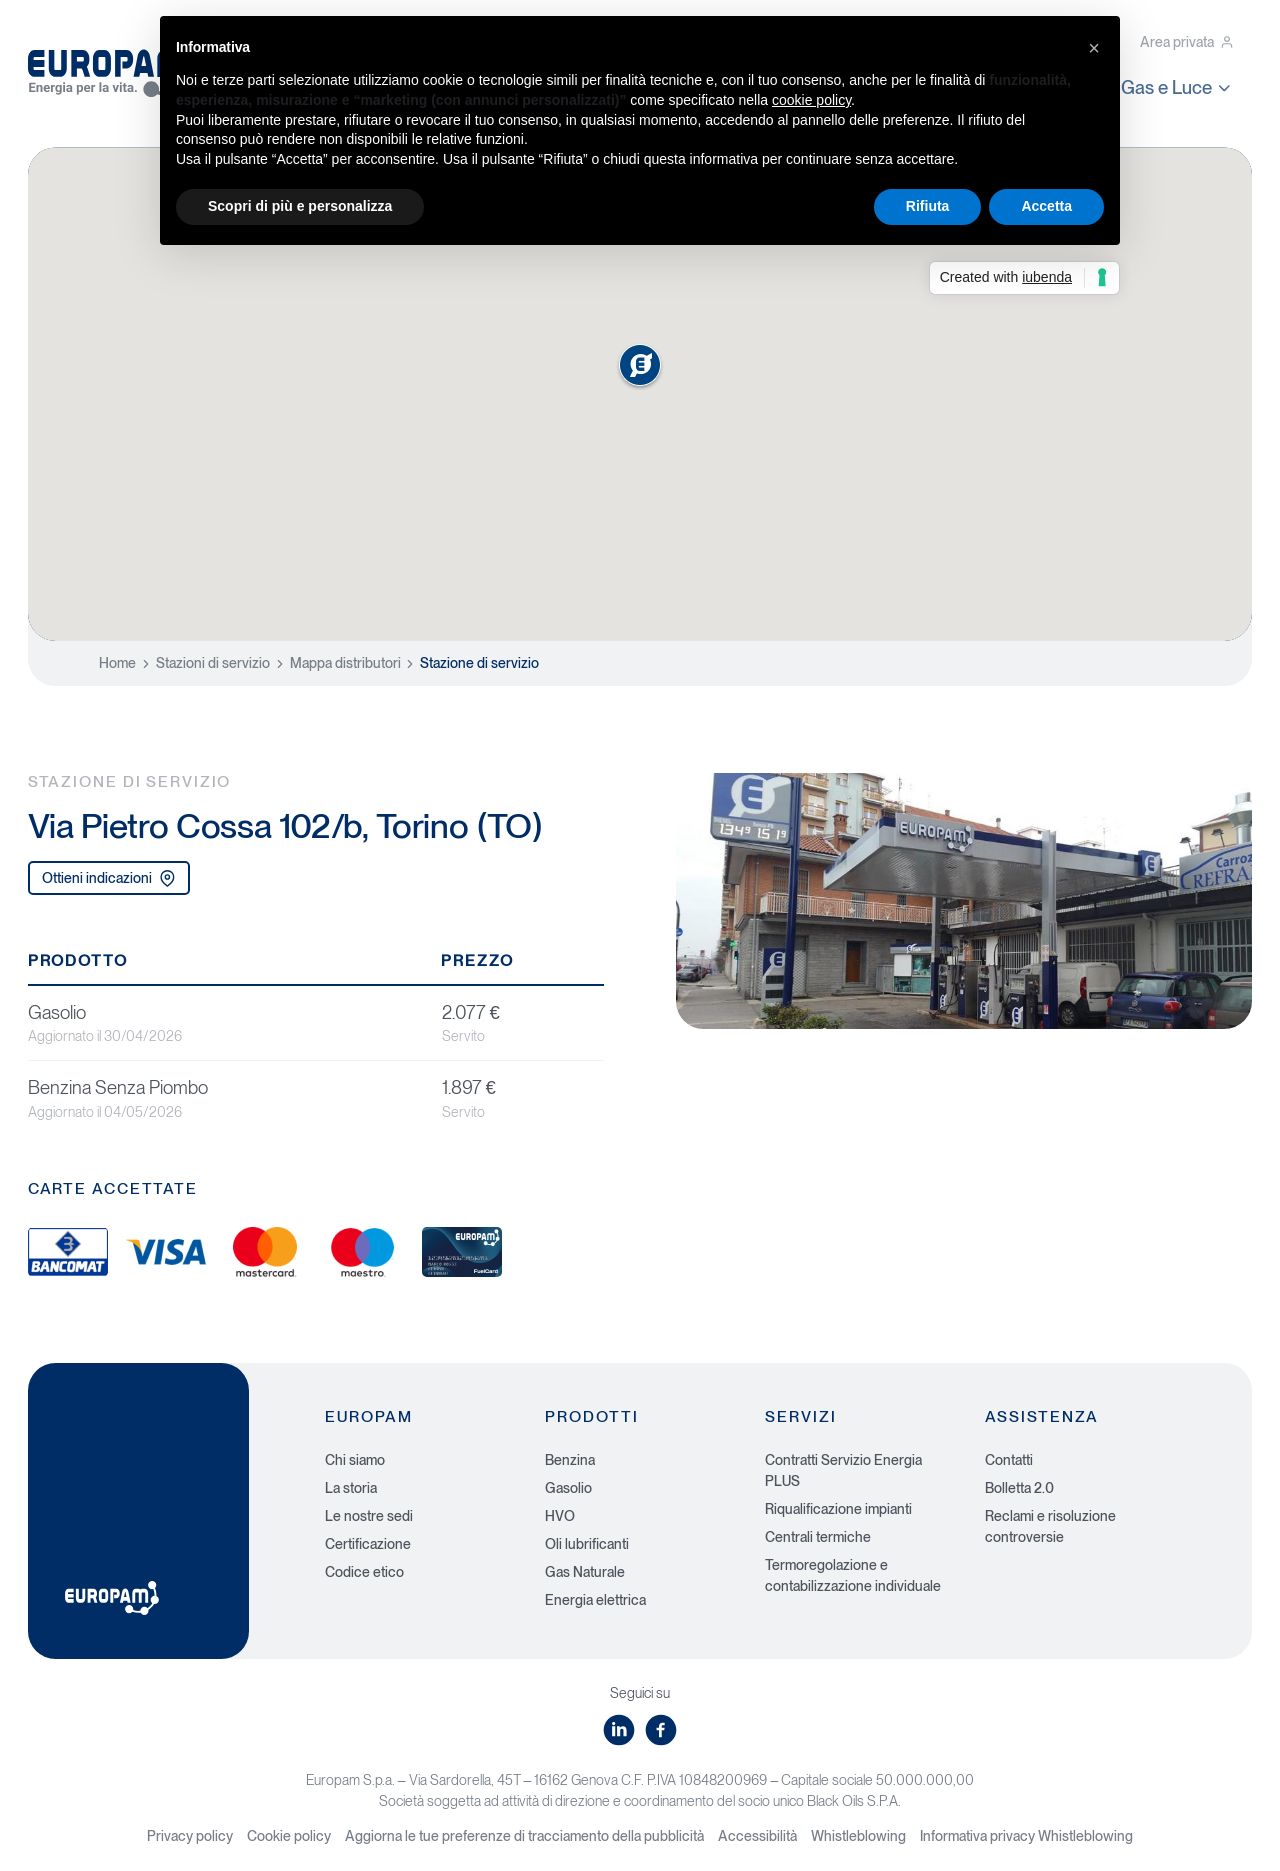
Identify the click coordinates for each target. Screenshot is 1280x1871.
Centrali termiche (818, 1537)
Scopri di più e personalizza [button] (300, 206)
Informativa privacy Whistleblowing (1026, 1836)
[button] (1094, 48)
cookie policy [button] (811, 100)
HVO (560, 1516)
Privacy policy (190, 1836)
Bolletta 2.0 (1019, 1488)
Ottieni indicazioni (109, 878)
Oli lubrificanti (587, 1544)
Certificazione (368, 1544)
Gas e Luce (1177, 87)
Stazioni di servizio (213, 663)
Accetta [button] (1046, 206)
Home (117, 663)
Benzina (570, 1460)
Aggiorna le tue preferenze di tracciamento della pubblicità (524, 1836)
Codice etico (364, 1572)
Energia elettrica (595, 1600)
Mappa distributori (345, 663)
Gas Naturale (585, 1572)
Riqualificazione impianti (838, 1509)
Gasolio (568, 1488)
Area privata (1187, 42)
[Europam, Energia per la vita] (118, 68)
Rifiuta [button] (928, 206)
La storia (351, 1488)
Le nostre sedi (369, 1516)
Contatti (1009, 1460)
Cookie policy (289, 1836)
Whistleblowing (858, 1836)
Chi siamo (355, 1460)
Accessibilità (757, 1836)
